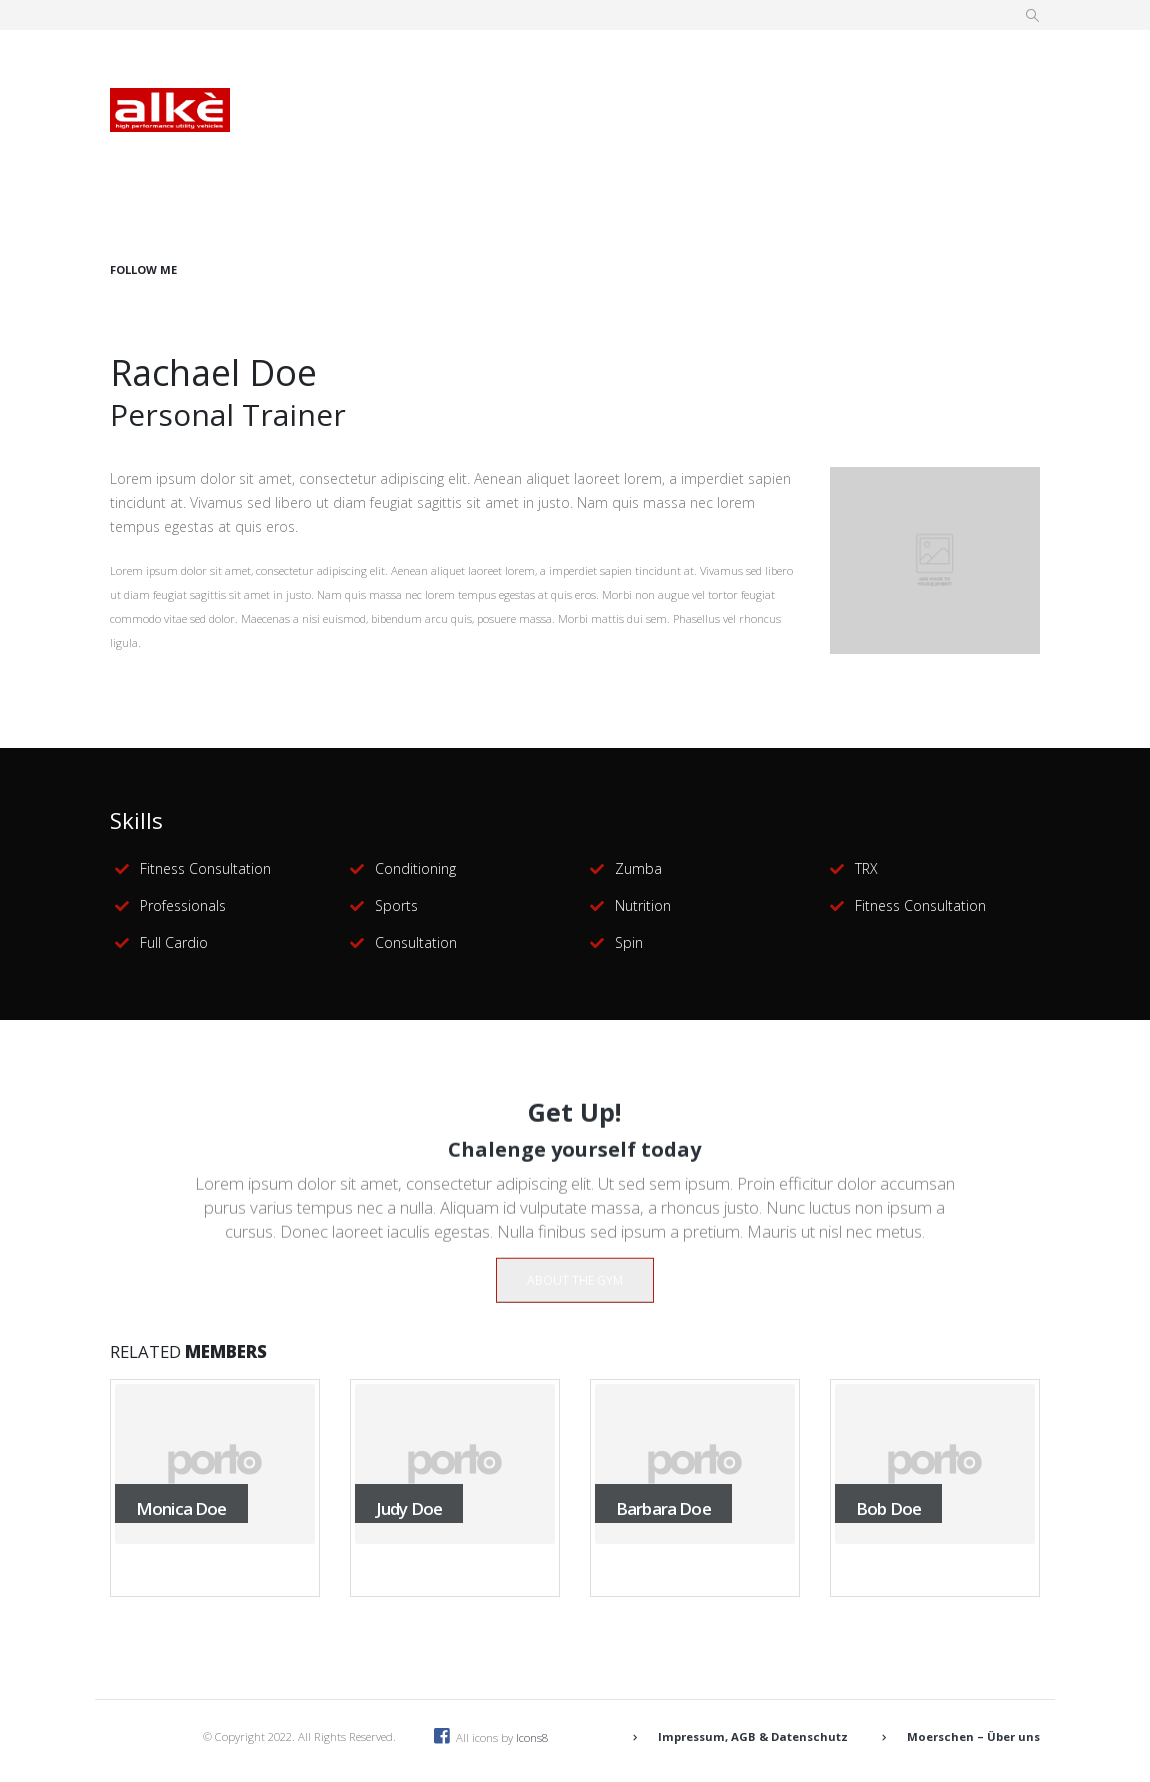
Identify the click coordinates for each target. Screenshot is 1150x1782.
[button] (1032, 16)
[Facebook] (974, 167)
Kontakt (768, 123)
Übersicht (318, 62)
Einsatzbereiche (764, 62)
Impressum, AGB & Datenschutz (753, 1736)
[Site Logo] (170, 110)
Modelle (631, 62)
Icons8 (532, 1737)
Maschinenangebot (621, 123)
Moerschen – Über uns (973, 1736)
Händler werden (904, 123)
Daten (423, 62)
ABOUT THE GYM (575, 1296)
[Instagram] (1028, 167)
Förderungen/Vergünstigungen (394, 123)
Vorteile (523, 62)
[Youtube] (1001, 167)
